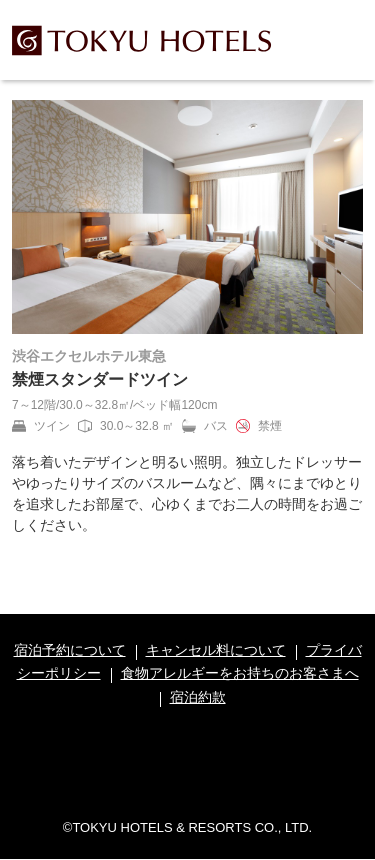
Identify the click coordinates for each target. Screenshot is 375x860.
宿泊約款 (198, 697)
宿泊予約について (70, 650)
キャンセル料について (216, 650)
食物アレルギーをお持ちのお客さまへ (240, 673)
